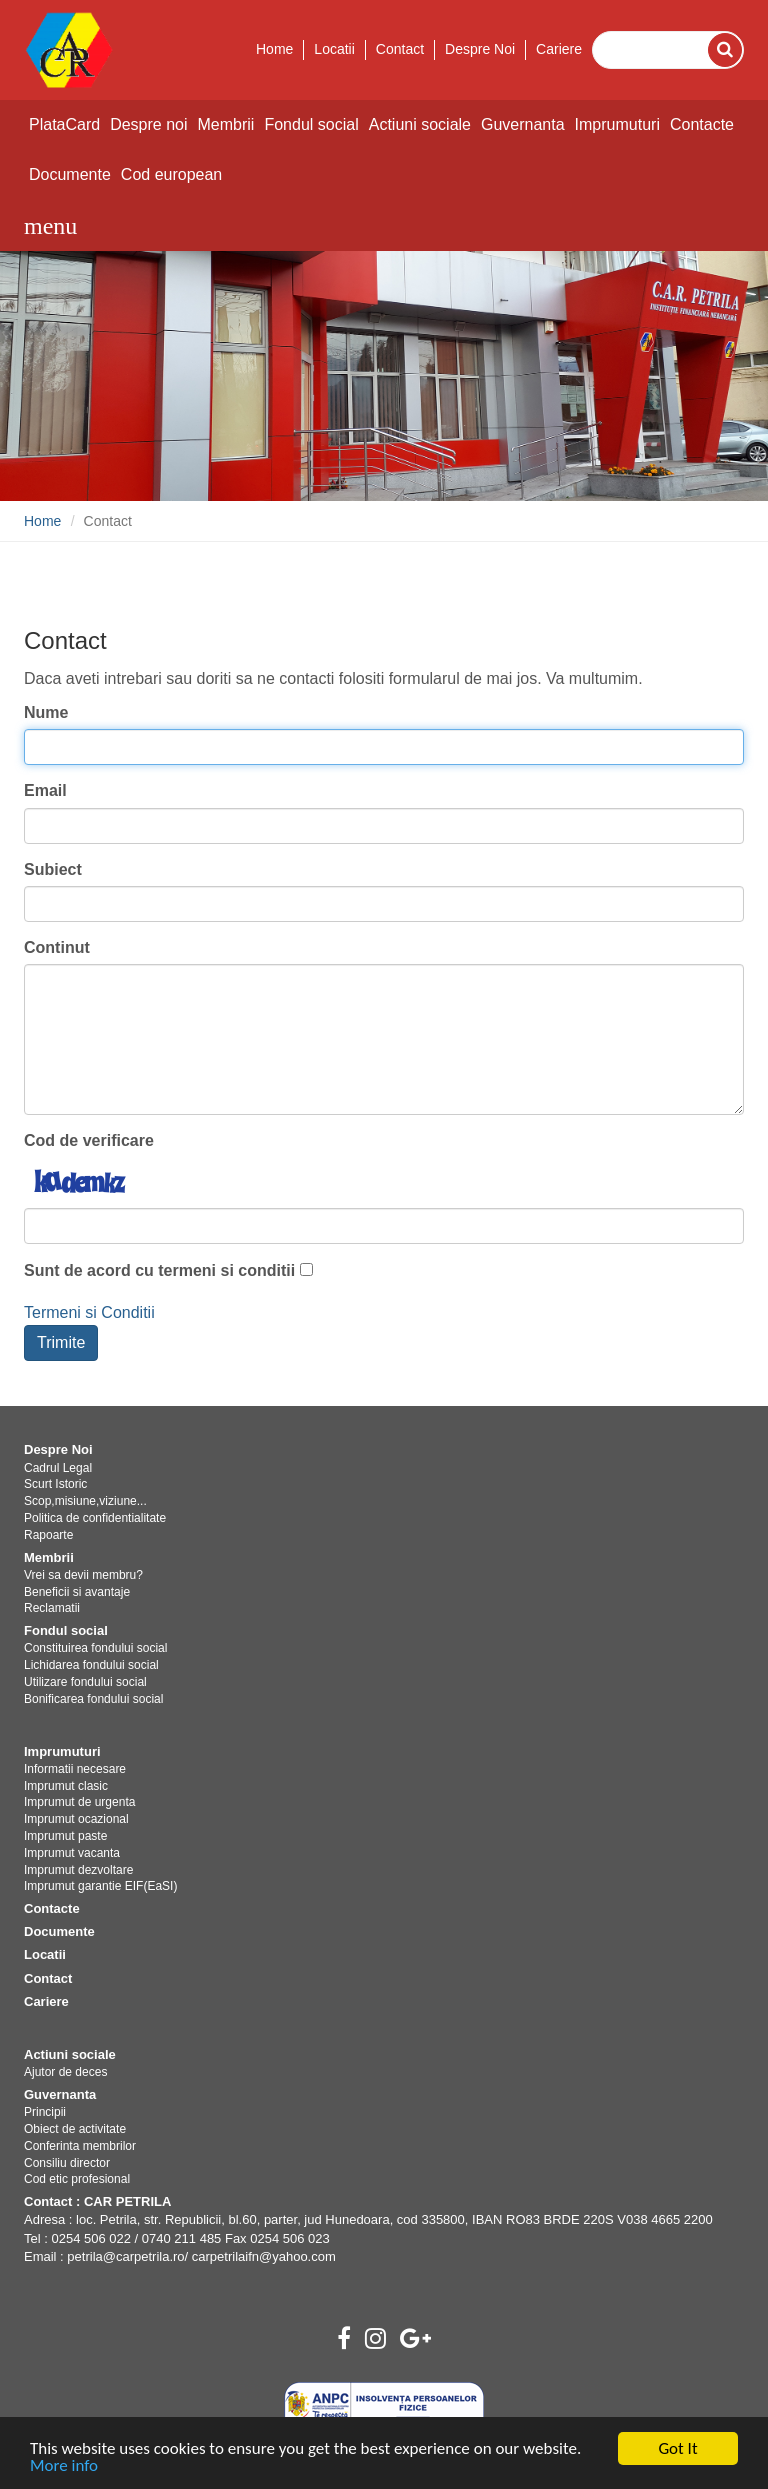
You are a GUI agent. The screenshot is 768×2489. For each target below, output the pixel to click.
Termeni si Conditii (89, 1312)
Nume (46, 712)
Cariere (559, 49)
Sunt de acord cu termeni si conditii (159, 1270)
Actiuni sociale (420, 124)
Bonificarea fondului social (93, 1699)
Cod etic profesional (77, 2179)
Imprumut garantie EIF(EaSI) (100, 1886)
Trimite (61, 1342)
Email (45, 790)
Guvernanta (523, 124)
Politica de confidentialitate (95, 1518)
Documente (70, 174)
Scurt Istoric (55, 1484)
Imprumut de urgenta (79, 1802)
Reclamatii (52, 1608)
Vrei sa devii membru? (83, 1575)
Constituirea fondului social (95, 1648)
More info (64, 2466)
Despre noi (148, 124)
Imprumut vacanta (72, 1853)
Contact (400, 49)
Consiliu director (67, 2163)
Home (274, 49)
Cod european (171, 174)
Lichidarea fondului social (91, 1665)
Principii (45, 2112)
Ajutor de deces (65, 2072)
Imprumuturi (617, 124)
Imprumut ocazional (76, 1819)
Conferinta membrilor (80, 2146)
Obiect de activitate (75, 2129)
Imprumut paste (65, 1836)
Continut (57, 947)
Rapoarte (48, 1535)
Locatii (334, 49)
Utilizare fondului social (85, 1682)
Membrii (226, 124)
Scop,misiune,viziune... (85, 1501)
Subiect (53, 869)
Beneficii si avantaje (77, 1592)
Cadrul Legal (58, 1468)
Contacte (702, 124)
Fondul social (311, 124)
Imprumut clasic (66, 1786)
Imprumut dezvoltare (78, 1870)
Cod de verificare (89, 1140)
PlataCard (64, 124)
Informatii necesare (75, 1769)
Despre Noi (480, 49)
